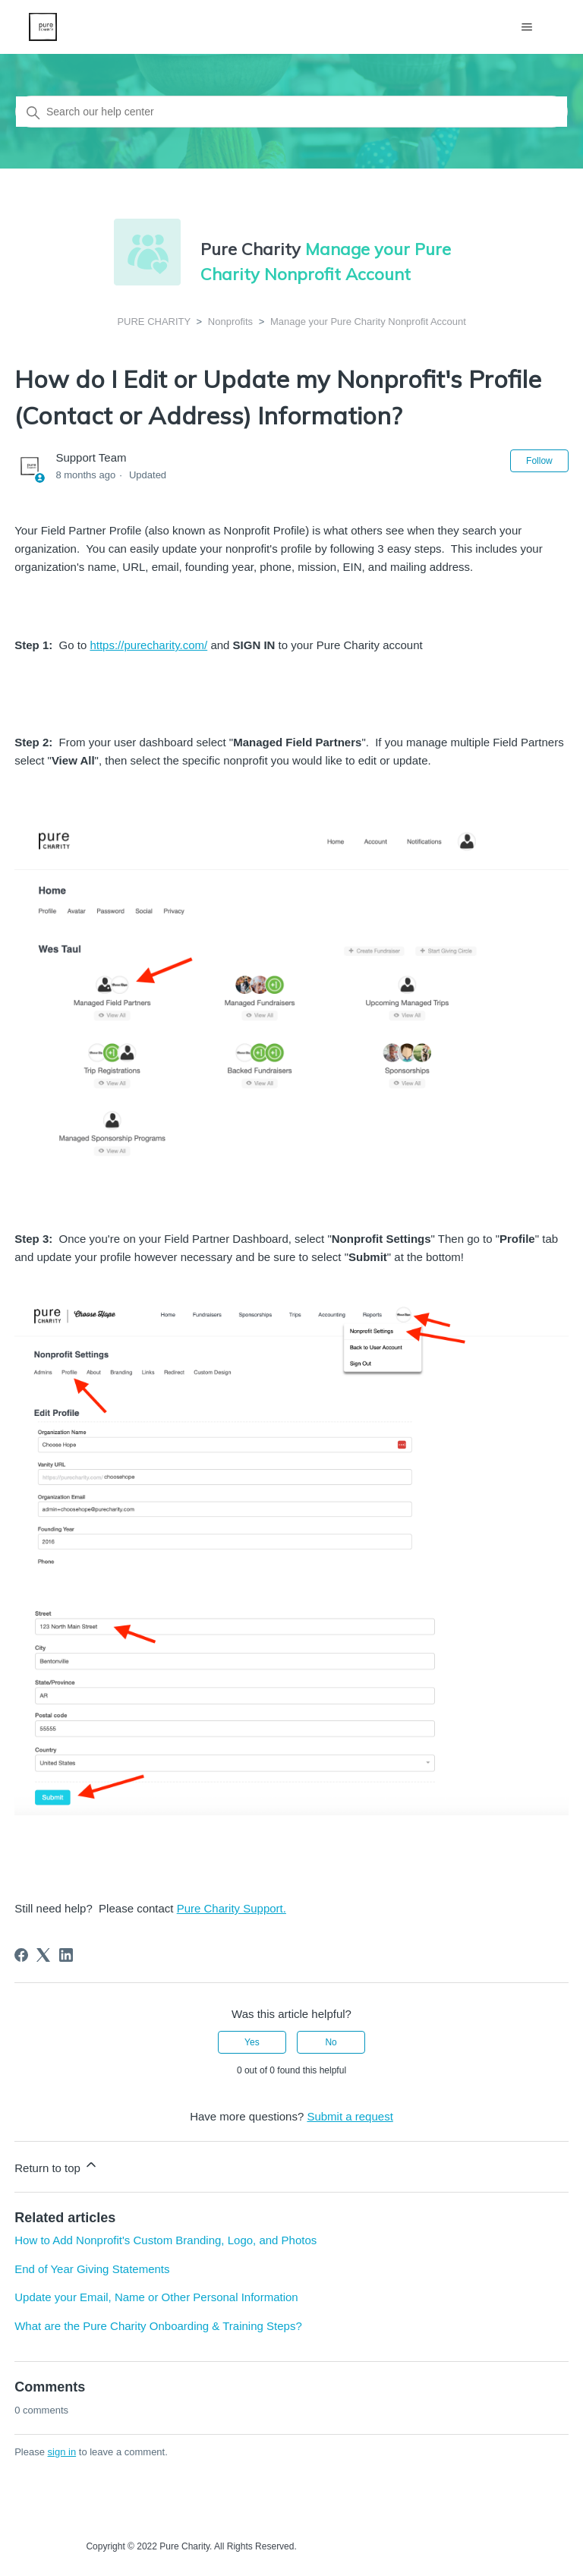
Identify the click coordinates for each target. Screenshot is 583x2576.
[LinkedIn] (66, 1955)
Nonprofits (230, 321)
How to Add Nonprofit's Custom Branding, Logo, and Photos (165, 2240)
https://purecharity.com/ (148, 644)
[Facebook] (21, 1955)
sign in (62, 2452)
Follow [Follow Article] (539, 461)
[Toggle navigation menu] (527, 27)
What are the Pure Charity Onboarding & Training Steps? (158, 2325)
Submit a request (349, 2116)
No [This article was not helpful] (330, 2042)
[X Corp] (43, 1955)
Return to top (56, 2165)
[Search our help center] (291, 111)
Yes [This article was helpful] (252, 2042)
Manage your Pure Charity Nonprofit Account (368, 321)
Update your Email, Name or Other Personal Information (156, 2297)
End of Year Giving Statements (91, 2268)
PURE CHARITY (154, 321)
